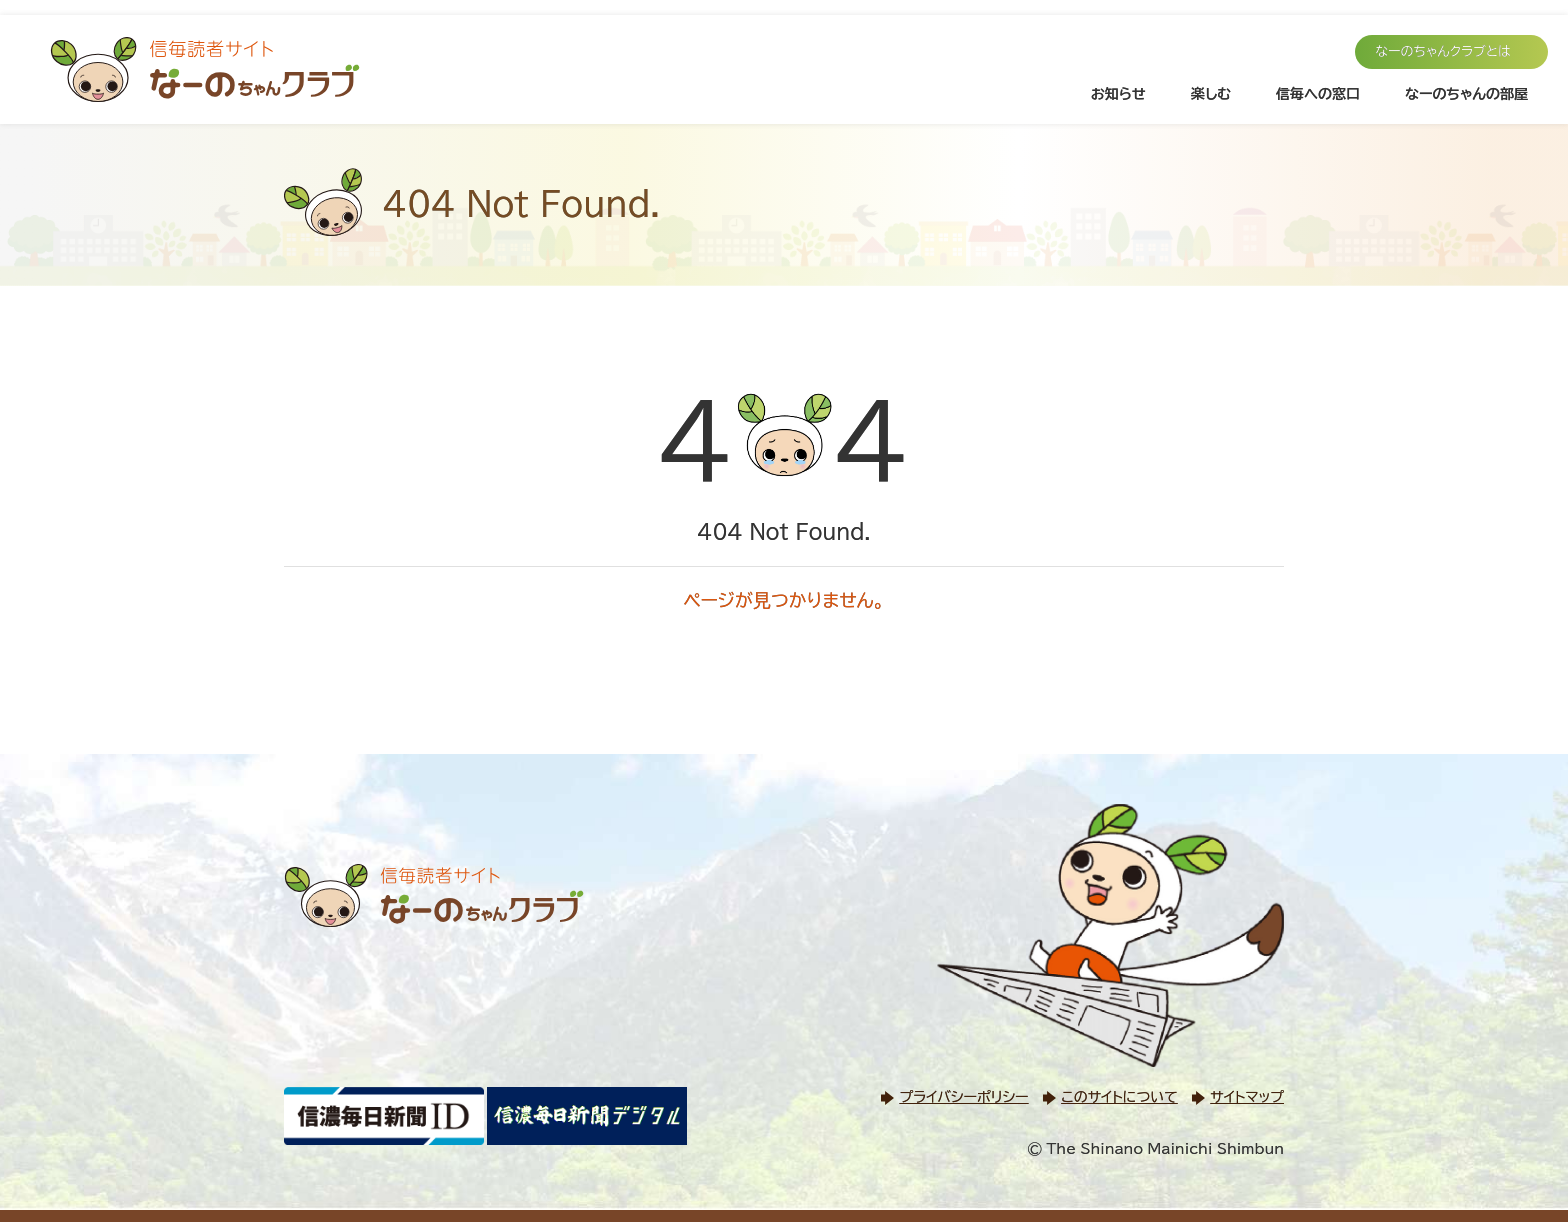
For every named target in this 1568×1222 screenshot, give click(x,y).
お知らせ (1118, 94)
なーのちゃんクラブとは (1443, 51)
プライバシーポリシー (963, 1097)
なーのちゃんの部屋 (1466, 94)
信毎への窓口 (1318, 94)
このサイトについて (1119, 1097)
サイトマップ (1247, 1097)
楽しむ (1211, 94)
